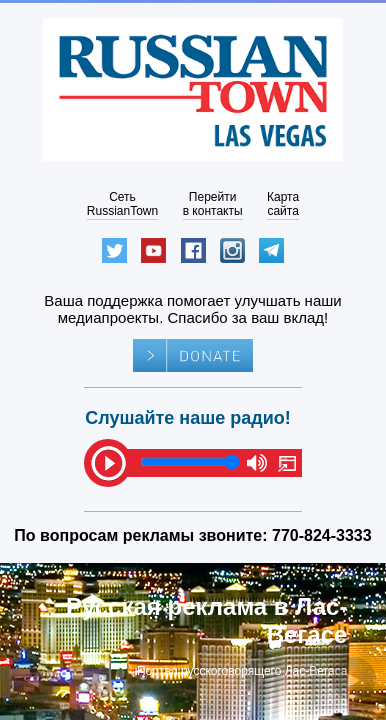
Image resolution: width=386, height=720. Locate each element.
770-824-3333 (322, 535)
